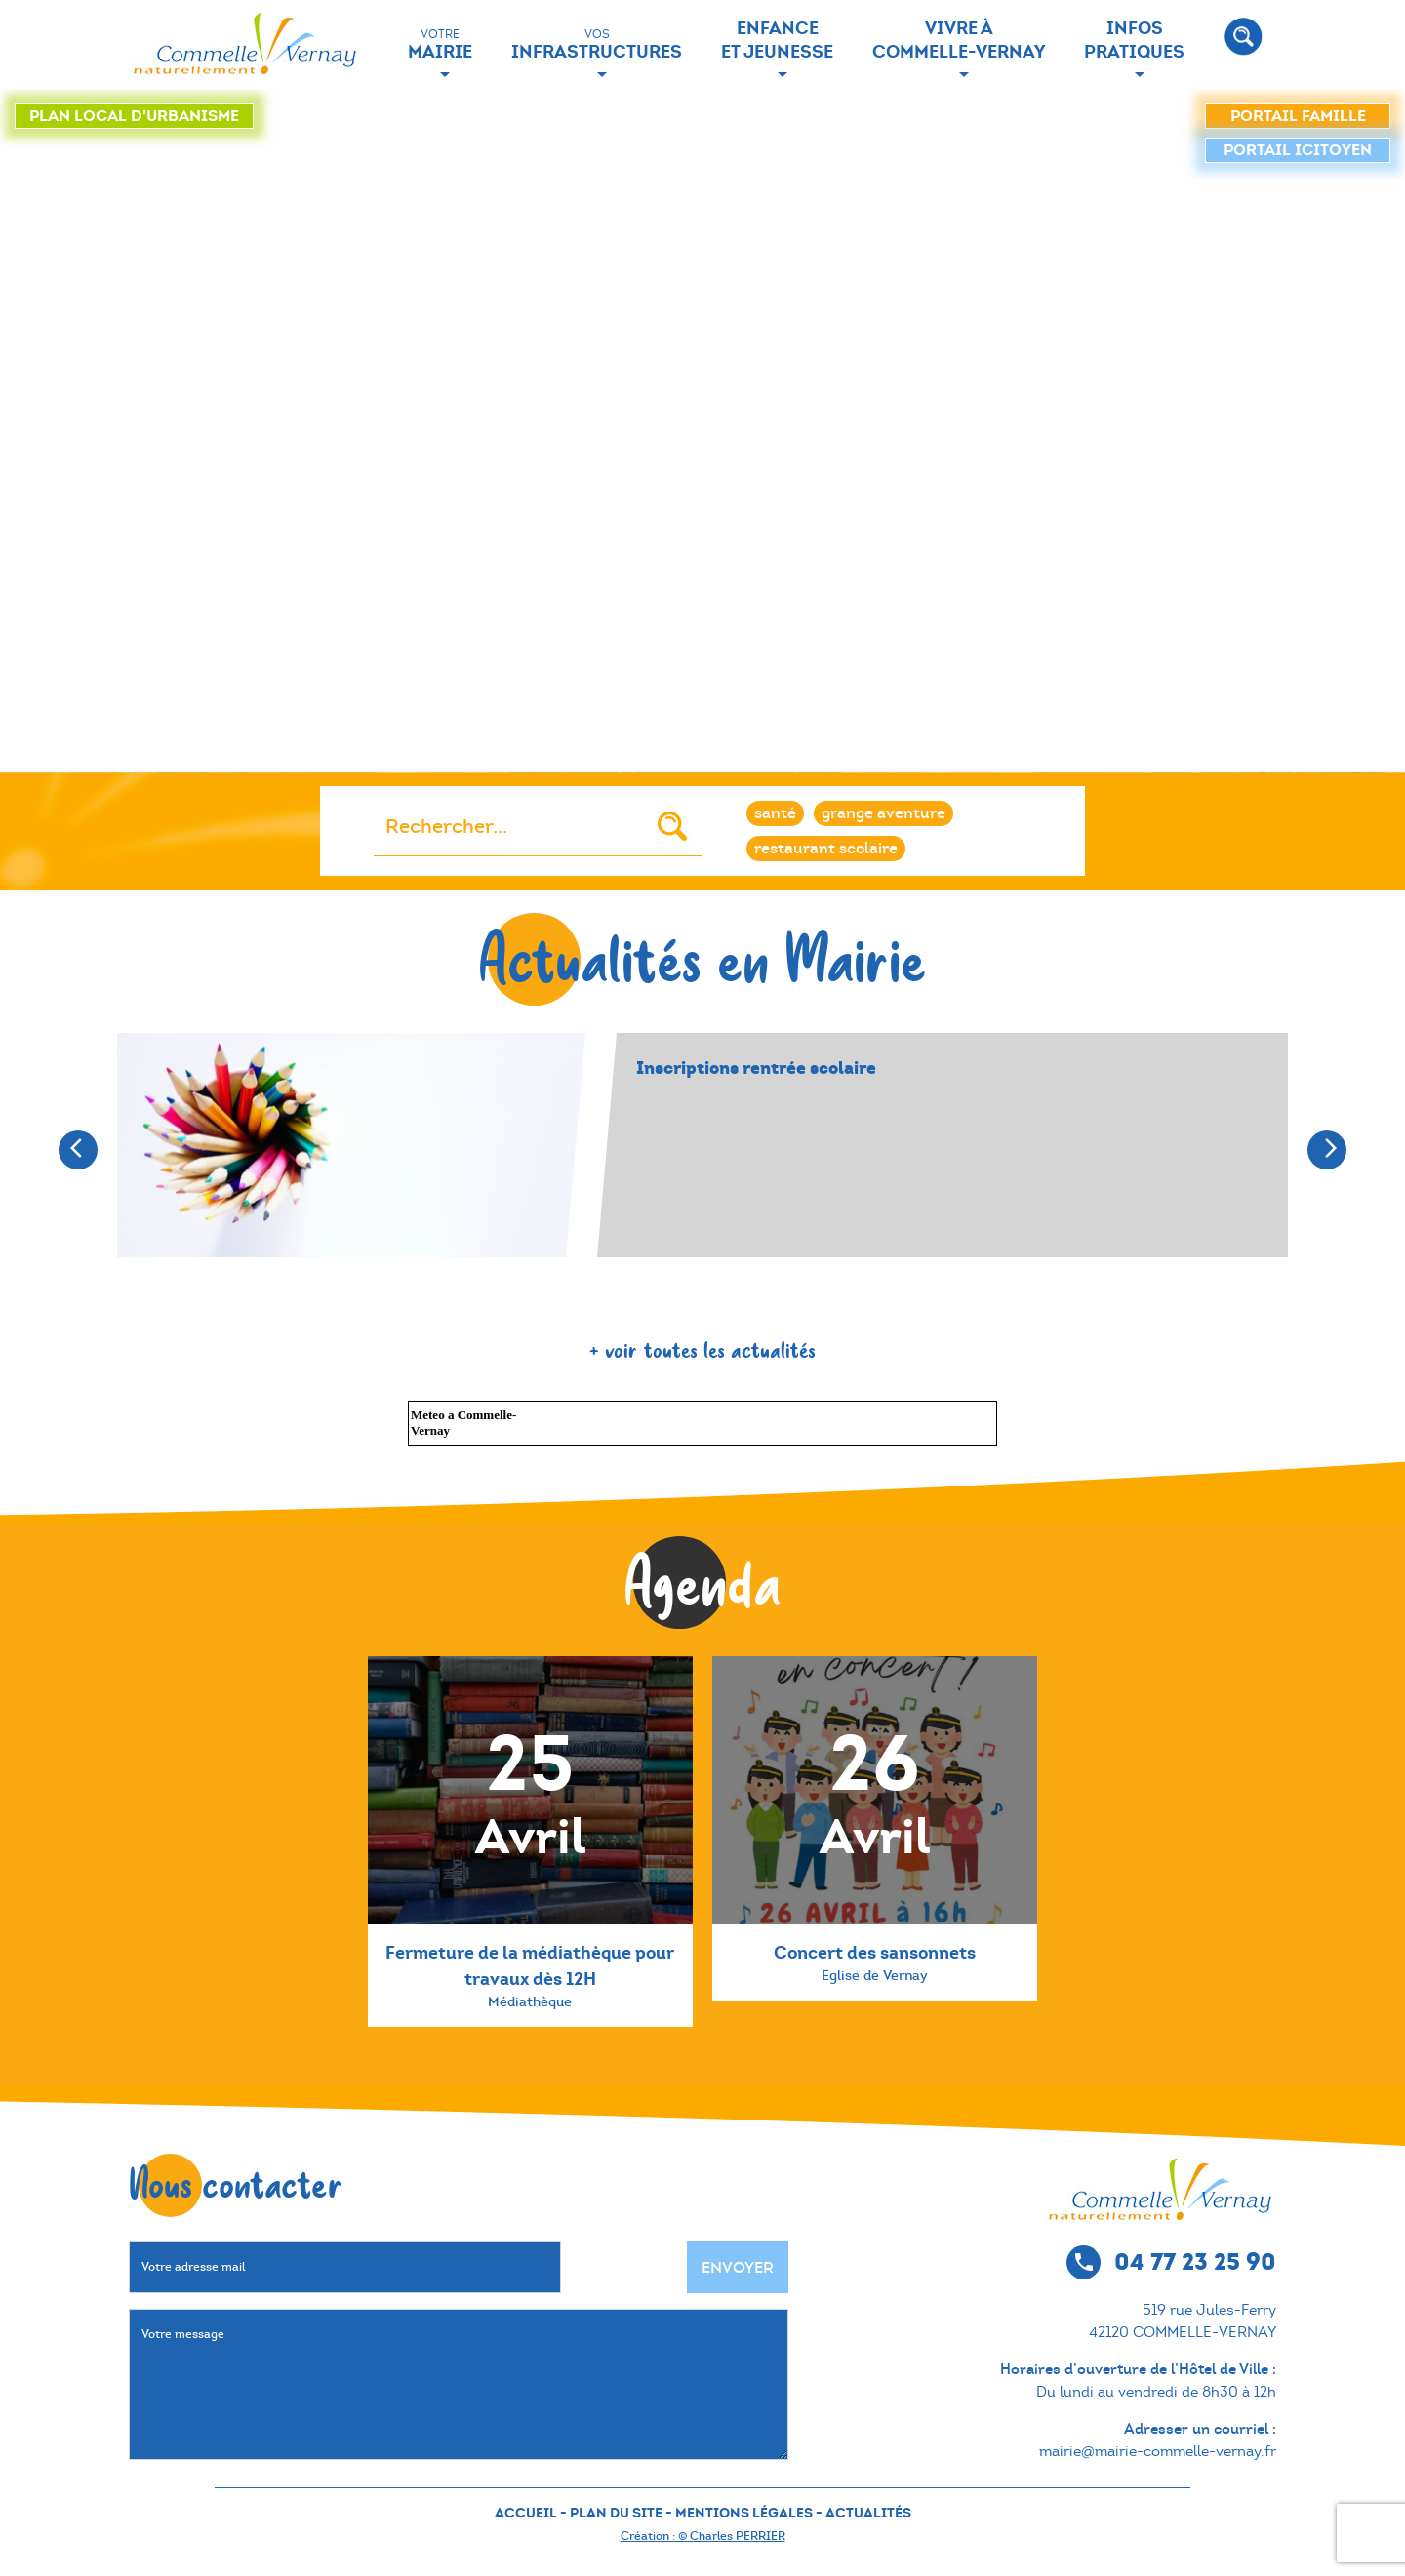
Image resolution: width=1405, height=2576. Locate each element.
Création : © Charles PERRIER (703, 2536)
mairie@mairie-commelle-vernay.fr (1157, 2451)
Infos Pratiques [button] (1134, 39)
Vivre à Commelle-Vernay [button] (958, 39)
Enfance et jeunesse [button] (777, 39)
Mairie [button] (440, 44)
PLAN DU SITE (616, 2512)
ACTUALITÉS (868, 2512)
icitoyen (1298, 149)
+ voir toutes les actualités (702, 1349)
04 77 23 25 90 (1195, 2261)
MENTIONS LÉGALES (744, 2512)
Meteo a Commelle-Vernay (463, 1422)
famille (1298, 115)
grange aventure (883, 813)
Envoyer (738, 2267)
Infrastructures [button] (596, 44)
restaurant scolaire (826, 848)
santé (775, 813)
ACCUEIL (526, 2512)
